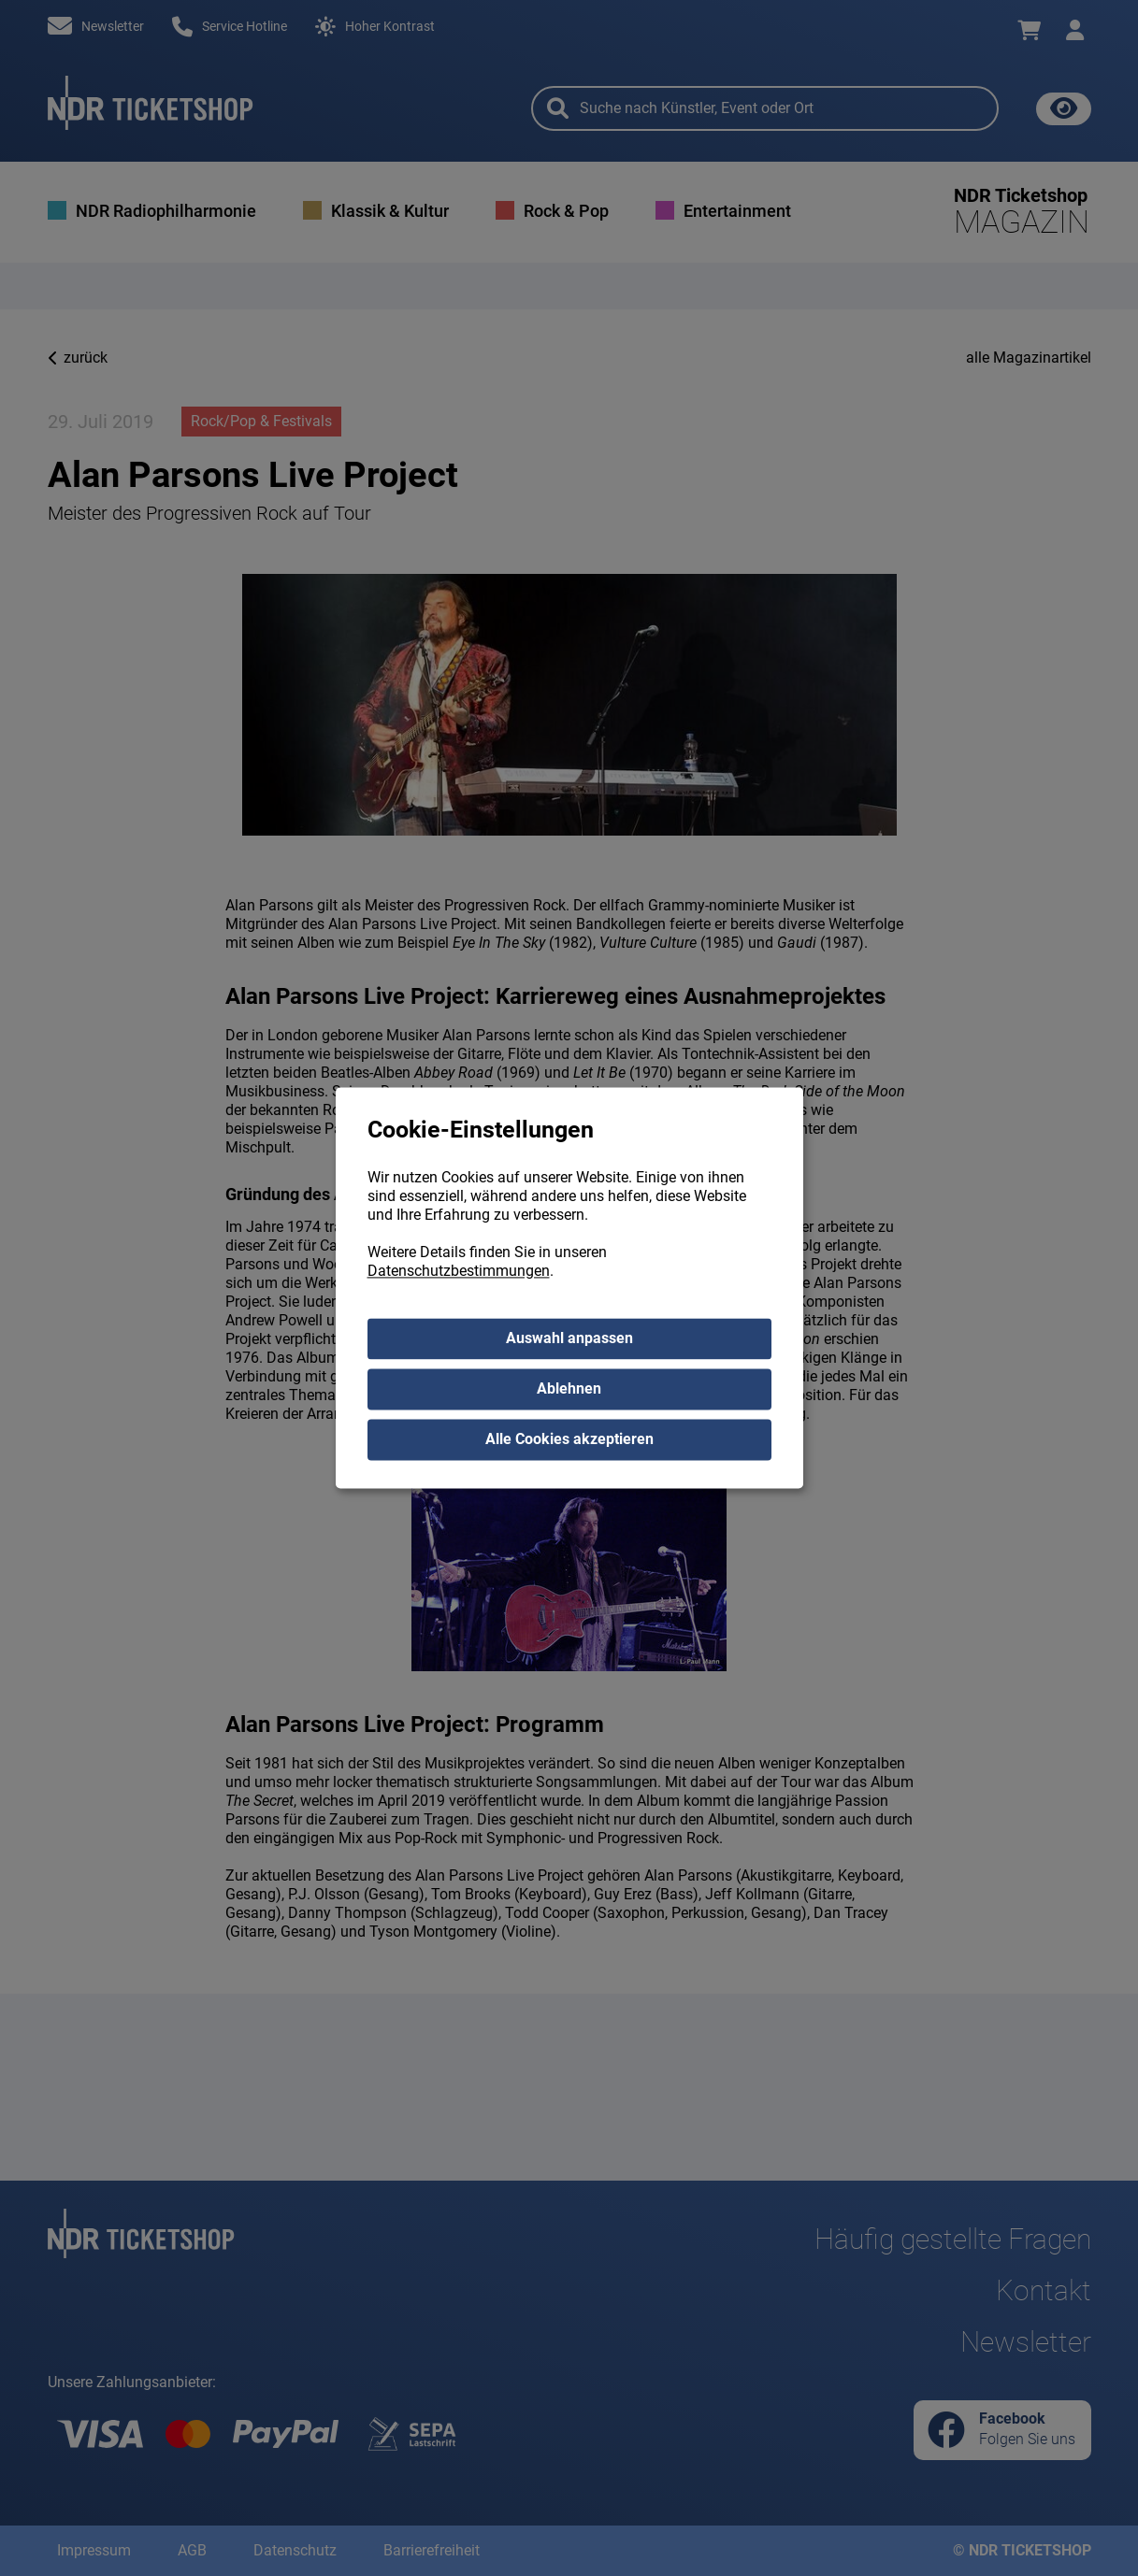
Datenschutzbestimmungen (458, 1272)
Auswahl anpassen (569, 1339)
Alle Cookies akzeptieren (569, 1440)
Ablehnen (569, 1389)
